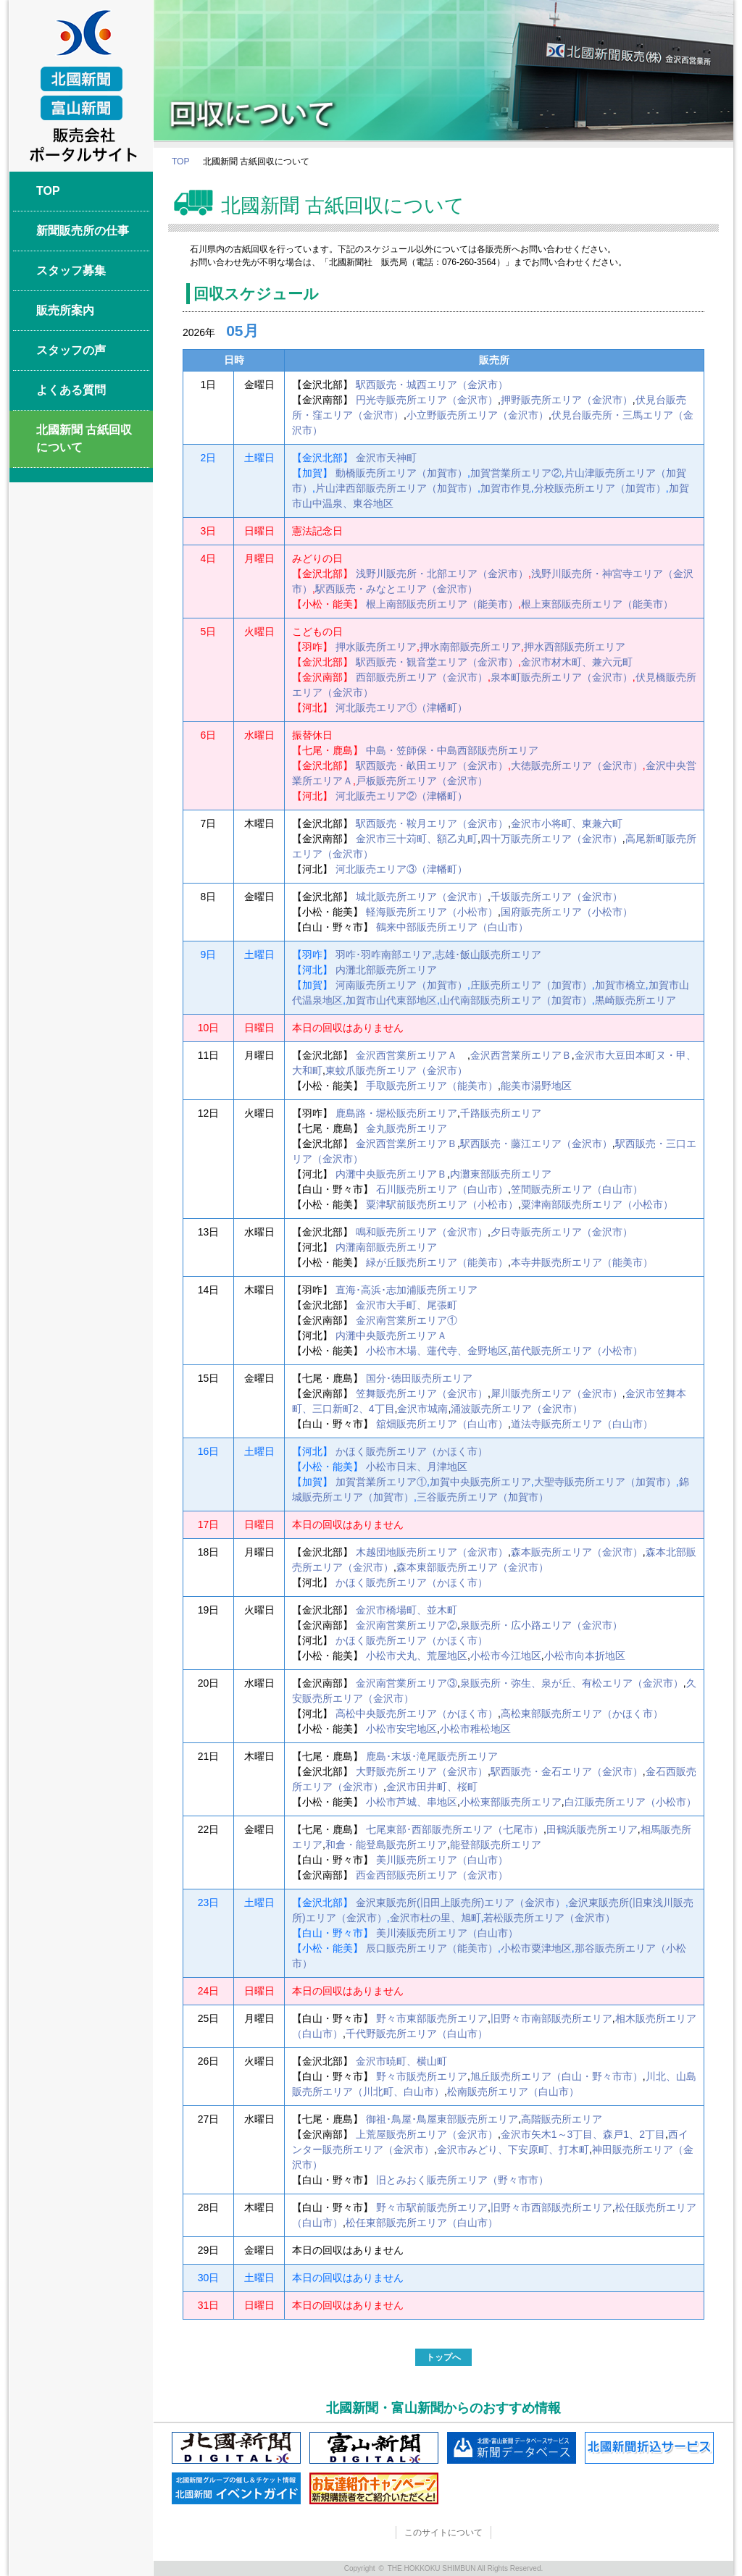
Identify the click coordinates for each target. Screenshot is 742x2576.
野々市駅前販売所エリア (432, 2207)
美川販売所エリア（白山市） (442, 1860)
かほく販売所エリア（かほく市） (411, 1451)
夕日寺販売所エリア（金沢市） (562, 1232)
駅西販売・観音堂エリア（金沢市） (437, 662)
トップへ (443, 2357)
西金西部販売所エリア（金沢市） (432, 1875)
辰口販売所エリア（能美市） (432, 1948)
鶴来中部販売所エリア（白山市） (452, 927)
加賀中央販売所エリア (480, 1482)
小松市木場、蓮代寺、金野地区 (437, 1350)
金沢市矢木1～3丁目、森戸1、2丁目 (583, 2134)
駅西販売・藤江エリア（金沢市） (536, 1143)
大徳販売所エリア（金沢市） (577, 765)
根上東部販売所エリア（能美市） (597, 604)
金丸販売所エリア (406, 1128)
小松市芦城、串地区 (411, 1802)
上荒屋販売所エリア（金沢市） (427, 2134)
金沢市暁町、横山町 (401, 2061)
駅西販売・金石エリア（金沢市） (567, 1771)
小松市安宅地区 (401, 1728)
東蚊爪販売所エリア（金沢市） (396, 1070)
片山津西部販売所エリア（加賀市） (396, 488)
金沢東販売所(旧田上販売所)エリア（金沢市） (460, 1902)
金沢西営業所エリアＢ (521, 1055)
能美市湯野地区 (536, 1085)
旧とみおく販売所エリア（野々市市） (462, 2180)
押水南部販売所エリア (470, 647)
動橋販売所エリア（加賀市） (401, 473)
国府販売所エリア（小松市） (567, 912)
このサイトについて (443, 2532)
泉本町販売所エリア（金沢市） (562, 677)
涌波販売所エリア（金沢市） (517, 1408)
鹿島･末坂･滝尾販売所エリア (432, 1756)
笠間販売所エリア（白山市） (577, 1189)
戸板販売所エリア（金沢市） (422, 780)
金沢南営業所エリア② (406, 1625)
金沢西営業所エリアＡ (411, 1055)
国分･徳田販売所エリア (419, 1378)
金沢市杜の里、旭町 (435, 1917)
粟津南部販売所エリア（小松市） (597, 1204)
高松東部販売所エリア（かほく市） (582, 1713)
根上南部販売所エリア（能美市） (442, 604)
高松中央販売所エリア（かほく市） (416, 1713)
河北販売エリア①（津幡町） (401, 707)
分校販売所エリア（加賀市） (600, 488)
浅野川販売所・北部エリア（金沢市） (442, 573)
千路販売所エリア (500, 1113)
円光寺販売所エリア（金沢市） (427, 400)
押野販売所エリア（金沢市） (567, 400)
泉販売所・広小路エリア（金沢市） (541, 1625)
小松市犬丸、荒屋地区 (416, 1655)
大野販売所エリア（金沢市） (422, 1771)
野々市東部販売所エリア (432, 2018)
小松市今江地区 (505, 1655)
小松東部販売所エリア (511, 1802)
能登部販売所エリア (495, 1844)
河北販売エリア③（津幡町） (401, 869)
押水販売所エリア (376, 647)
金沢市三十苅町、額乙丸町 (417, 838)
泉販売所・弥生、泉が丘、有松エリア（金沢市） (571, 1683)
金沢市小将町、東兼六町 (566, 823)
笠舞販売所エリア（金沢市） (422, 1393)
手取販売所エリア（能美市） (432, 1085)
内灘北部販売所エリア (386, 970)
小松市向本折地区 (584, 1655)
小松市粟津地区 (536, 1948)
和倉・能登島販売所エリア (386, 1844)
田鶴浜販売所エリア (592, 1829)
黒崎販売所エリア (635, 1000)
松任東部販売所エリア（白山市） (422, 2222)
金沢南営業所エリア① (406, 1320)
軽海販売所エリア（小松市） (432, 912)
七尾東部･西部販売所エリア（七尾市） (454, 1829)
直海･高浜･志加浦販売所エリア (406, 1290)
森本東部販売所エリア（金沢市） (472, 1567)
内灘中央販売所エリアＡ (391, 1335)
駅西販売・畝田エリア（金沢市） (432, 765)
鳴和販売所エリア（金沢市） (422, 1232)
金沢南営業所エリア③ (406, 1683)
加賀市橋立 (620, 985)
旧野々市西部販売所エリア (551, 2207)
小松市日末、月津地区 (416, 1466)
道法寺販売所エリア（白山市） (582, 1424)
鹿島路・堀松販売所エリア (396, 1113)
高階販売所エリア (561, 2119)
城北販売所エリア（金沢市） (422, 896)
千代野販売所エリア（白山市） (417, 2033)
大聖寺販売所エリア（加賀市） (605, 1482)
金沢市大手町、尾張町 (406, 1305)
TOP (180, 161)
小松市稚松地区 (475, 1728)
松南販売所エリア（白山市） (513, 2091)
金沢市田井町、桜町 (432, 1786)
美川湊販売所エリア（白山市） (447, 1933)
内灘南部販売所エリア (386, 1247)
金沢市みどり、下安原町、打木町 (513, 2149)
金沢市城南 (422, 1408)
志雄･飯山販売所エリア (488, 954)
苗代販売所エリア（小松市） (577, 1350)
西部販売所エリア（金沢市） (422, 677)
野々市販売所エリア (421, 2076)
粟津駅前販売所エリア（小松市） (442, 1204)
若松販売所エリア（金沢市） (549, 1917)
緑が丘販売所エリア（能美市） (437, 1262)
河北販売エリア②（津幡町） (401, 796)
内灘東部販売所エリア (500, 1174)
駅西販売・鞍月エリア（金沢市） (432, 823)
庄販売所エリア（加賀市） (531, 985)
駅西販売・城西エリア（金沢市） (432, 384)
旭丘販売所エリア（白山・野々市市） (556, 2076)
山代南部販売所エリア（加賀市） (516, 1000)
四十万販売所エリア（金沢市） (551, 838)
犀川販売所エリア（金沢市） (556, 1393)
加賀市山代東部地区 (391, 1000)
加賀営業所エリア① (381, 1482)
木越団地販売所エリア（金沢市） (432, 1552)
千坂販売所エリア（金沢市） (556, 896)
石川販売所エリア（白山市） (442, 1189)
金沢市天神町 (386, 457)
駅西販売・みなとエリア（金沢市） (396, 589)
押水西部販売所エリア (574, 647)
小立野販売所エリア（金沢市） (478, 415)
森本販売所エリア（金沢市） (577, 1552)
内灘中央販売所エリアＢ (391, 1174)
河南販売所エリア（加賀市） (401, 985)
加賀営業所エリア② (516, 473)
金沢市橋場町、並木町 (406, 1610)
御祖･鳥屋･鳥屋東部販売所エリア (442, 2119)
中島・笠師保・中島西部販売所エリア (452, 750)
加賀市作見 (505, 488)
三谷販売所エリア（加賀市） (483, 1497)
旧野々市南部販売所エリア (551, 2018)
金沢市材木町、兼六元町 (577, 662)
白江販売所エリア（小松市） (630, 1802)
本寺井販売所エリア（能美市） (582, 1262)
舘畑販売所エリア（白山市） (442, 1424)
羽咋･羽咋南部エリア (383, 954)
